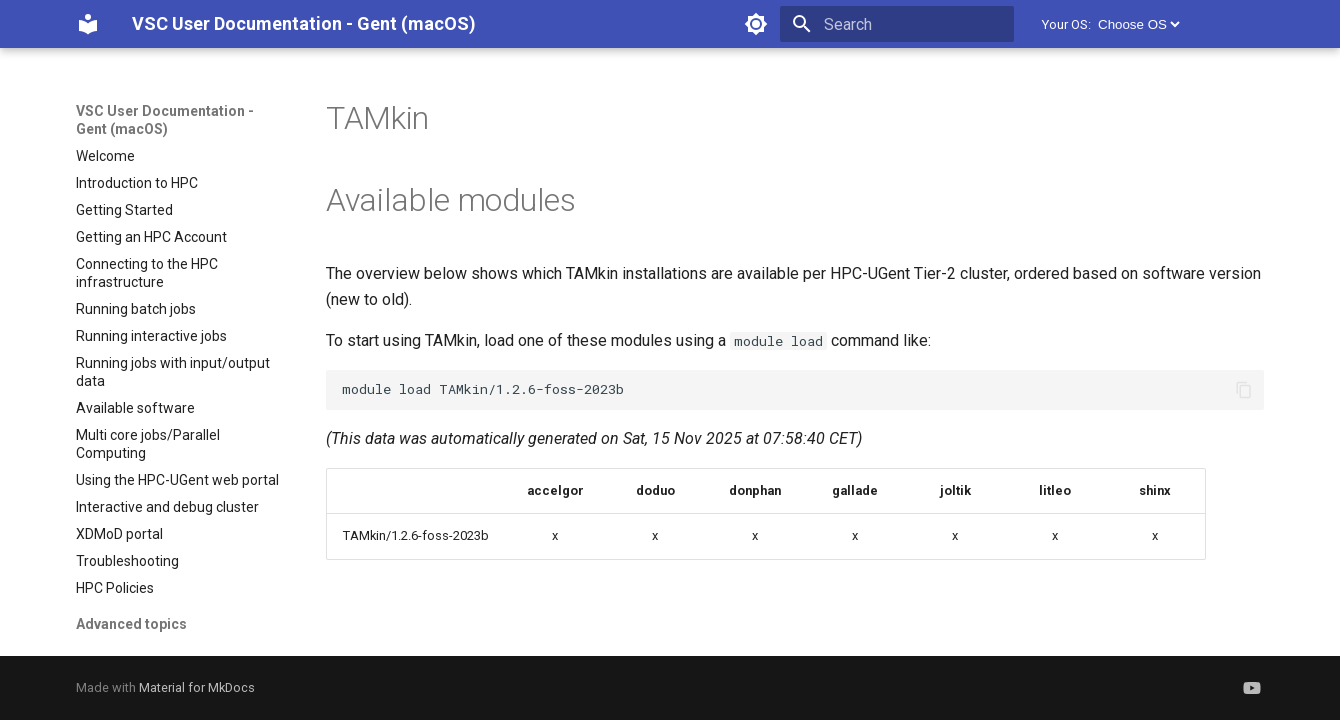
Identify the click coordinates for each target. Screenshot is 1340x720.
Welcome (105, 156)
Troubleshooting (127, 561)
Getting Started (124, 210)
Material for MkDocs (197, 687)
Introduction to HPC (137, 183)
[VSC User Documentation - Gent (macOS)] (88, 24)
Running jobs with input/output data (173, 372)
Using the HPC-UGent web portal (177, 480)
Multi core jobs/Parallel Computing (148, 444)
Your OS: (1066, 24)
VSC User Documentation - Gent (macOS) (165, 120)
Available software (135, 408)
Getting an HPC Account (151, 237)
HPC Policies (115, 588)
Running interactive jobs (151, 336)
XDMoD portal (119, 534)
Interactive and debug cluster (167, 507)
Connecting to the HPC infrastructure (147, 273)
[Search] (897, 24)
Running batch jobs (136, 309)
